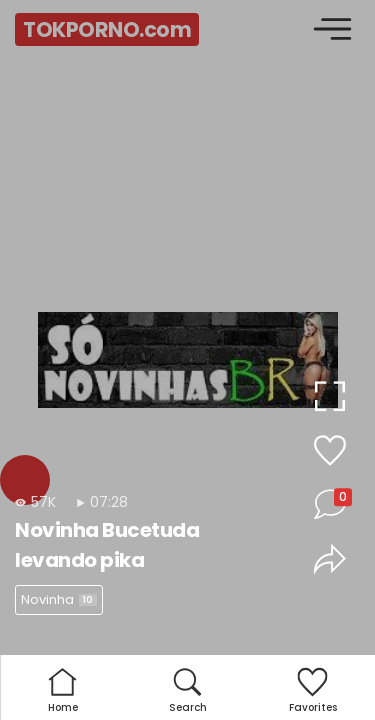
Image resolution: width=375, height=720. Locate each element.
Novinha (59, 599)
